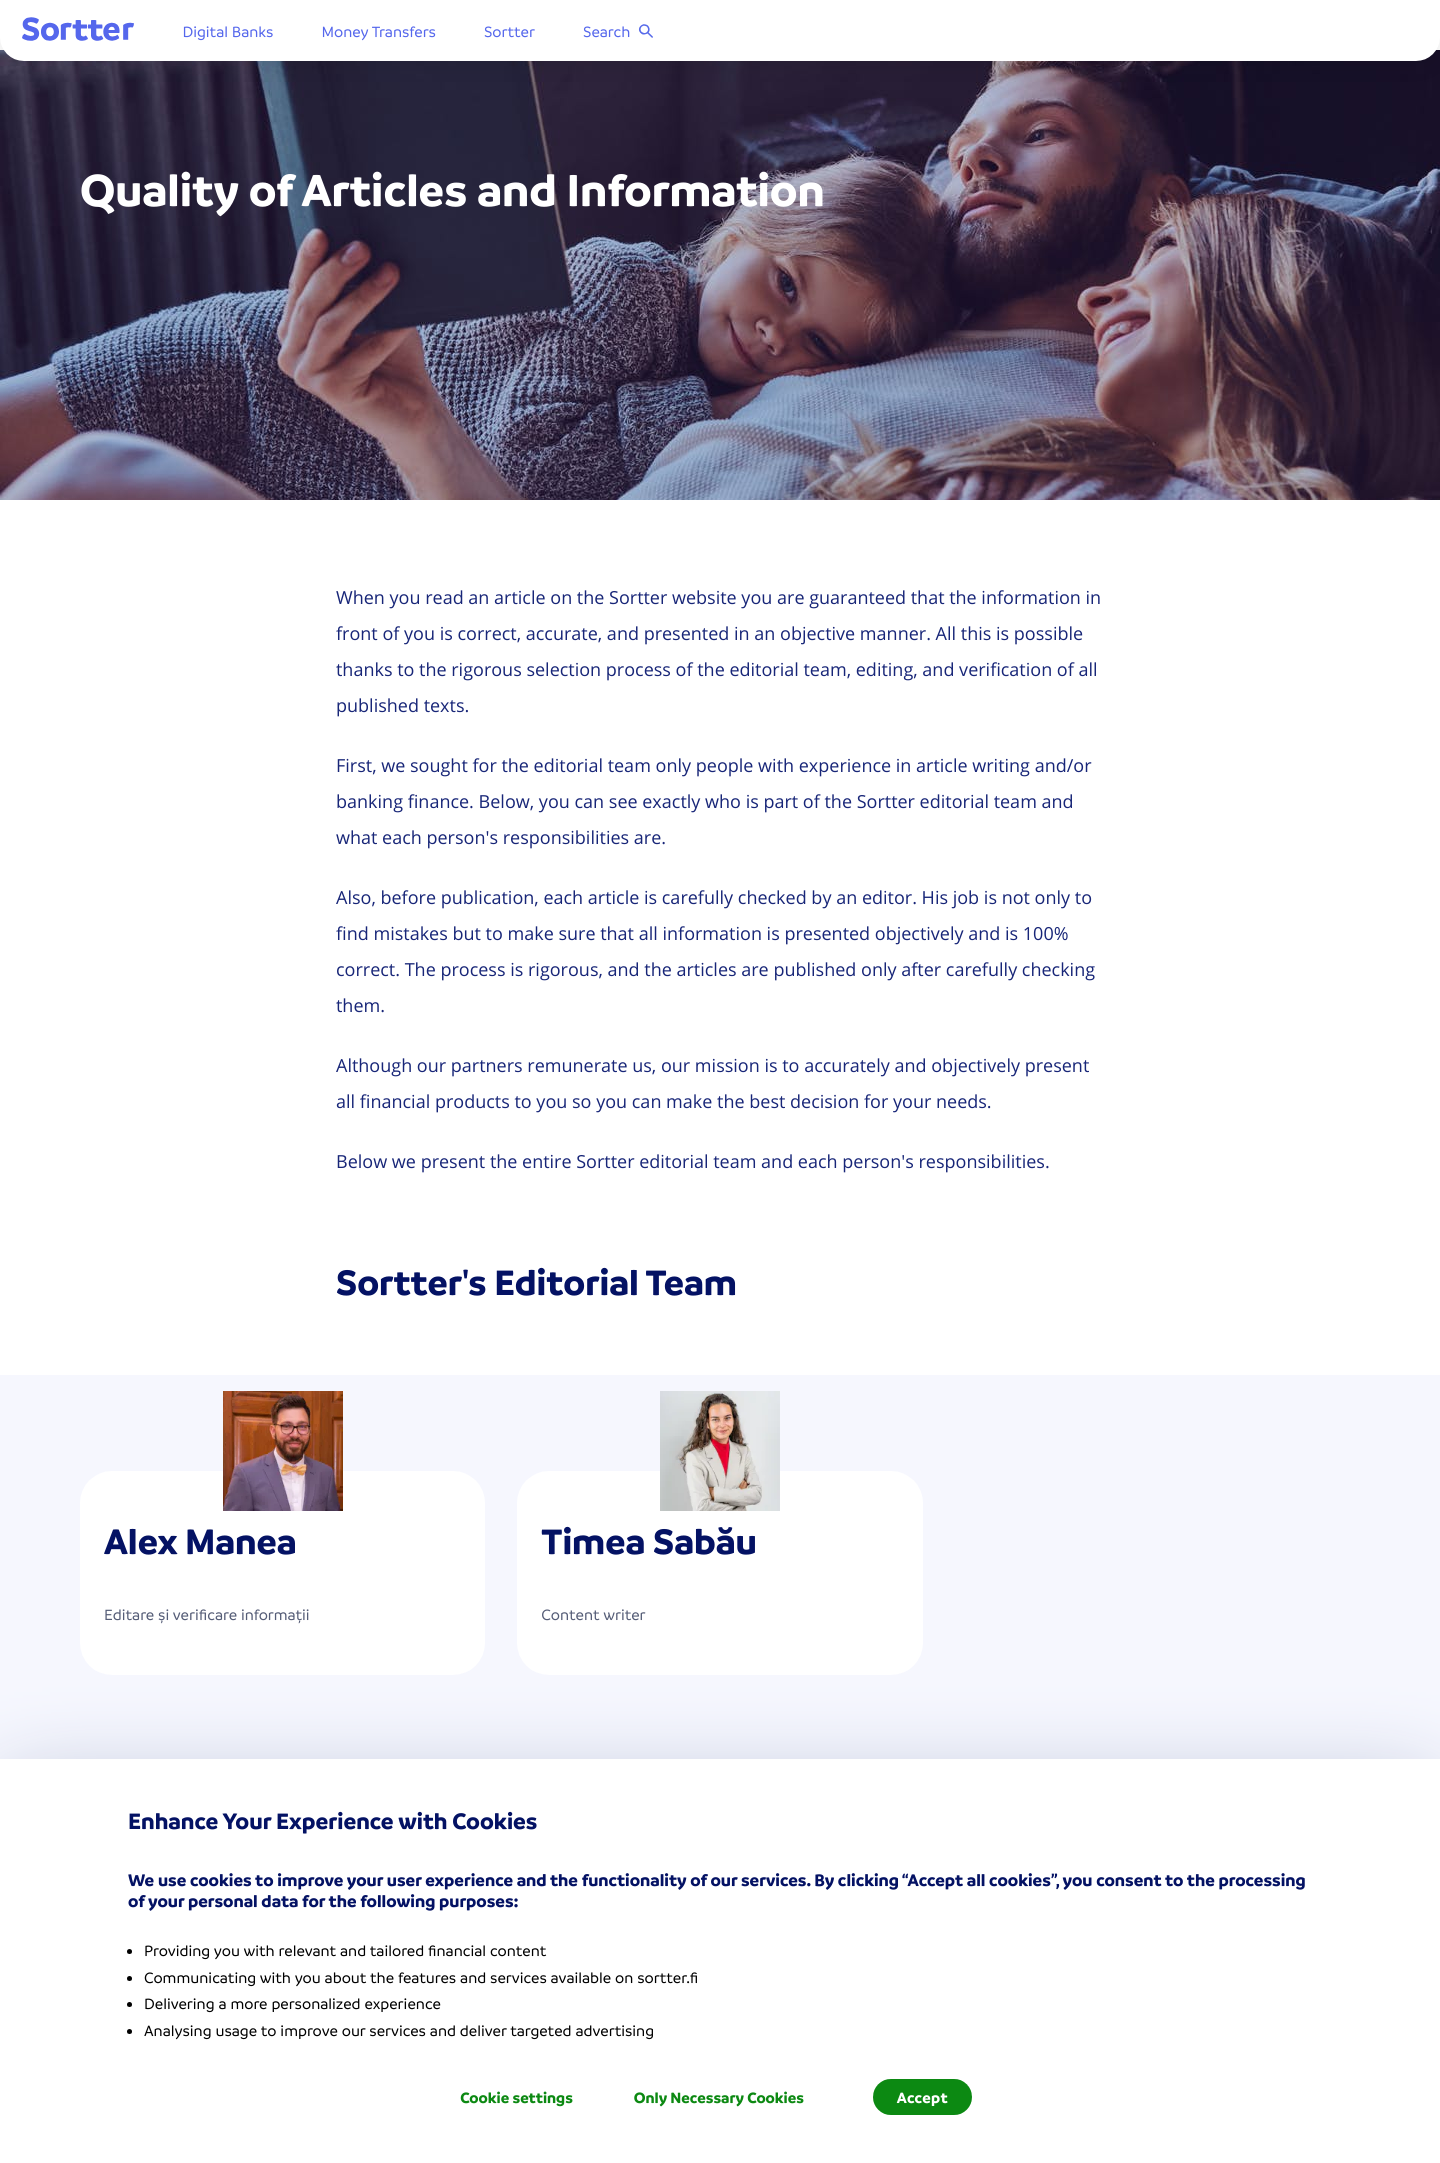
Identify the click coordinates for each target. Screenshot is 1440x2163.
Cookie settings (516, 2097)
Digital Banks (285, 35)
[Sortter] (136, 34)
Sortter (567, 35)
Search (676, 35)
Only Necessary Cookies (719, 2097)
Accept (922, 2097)
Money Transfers (436, 35)
